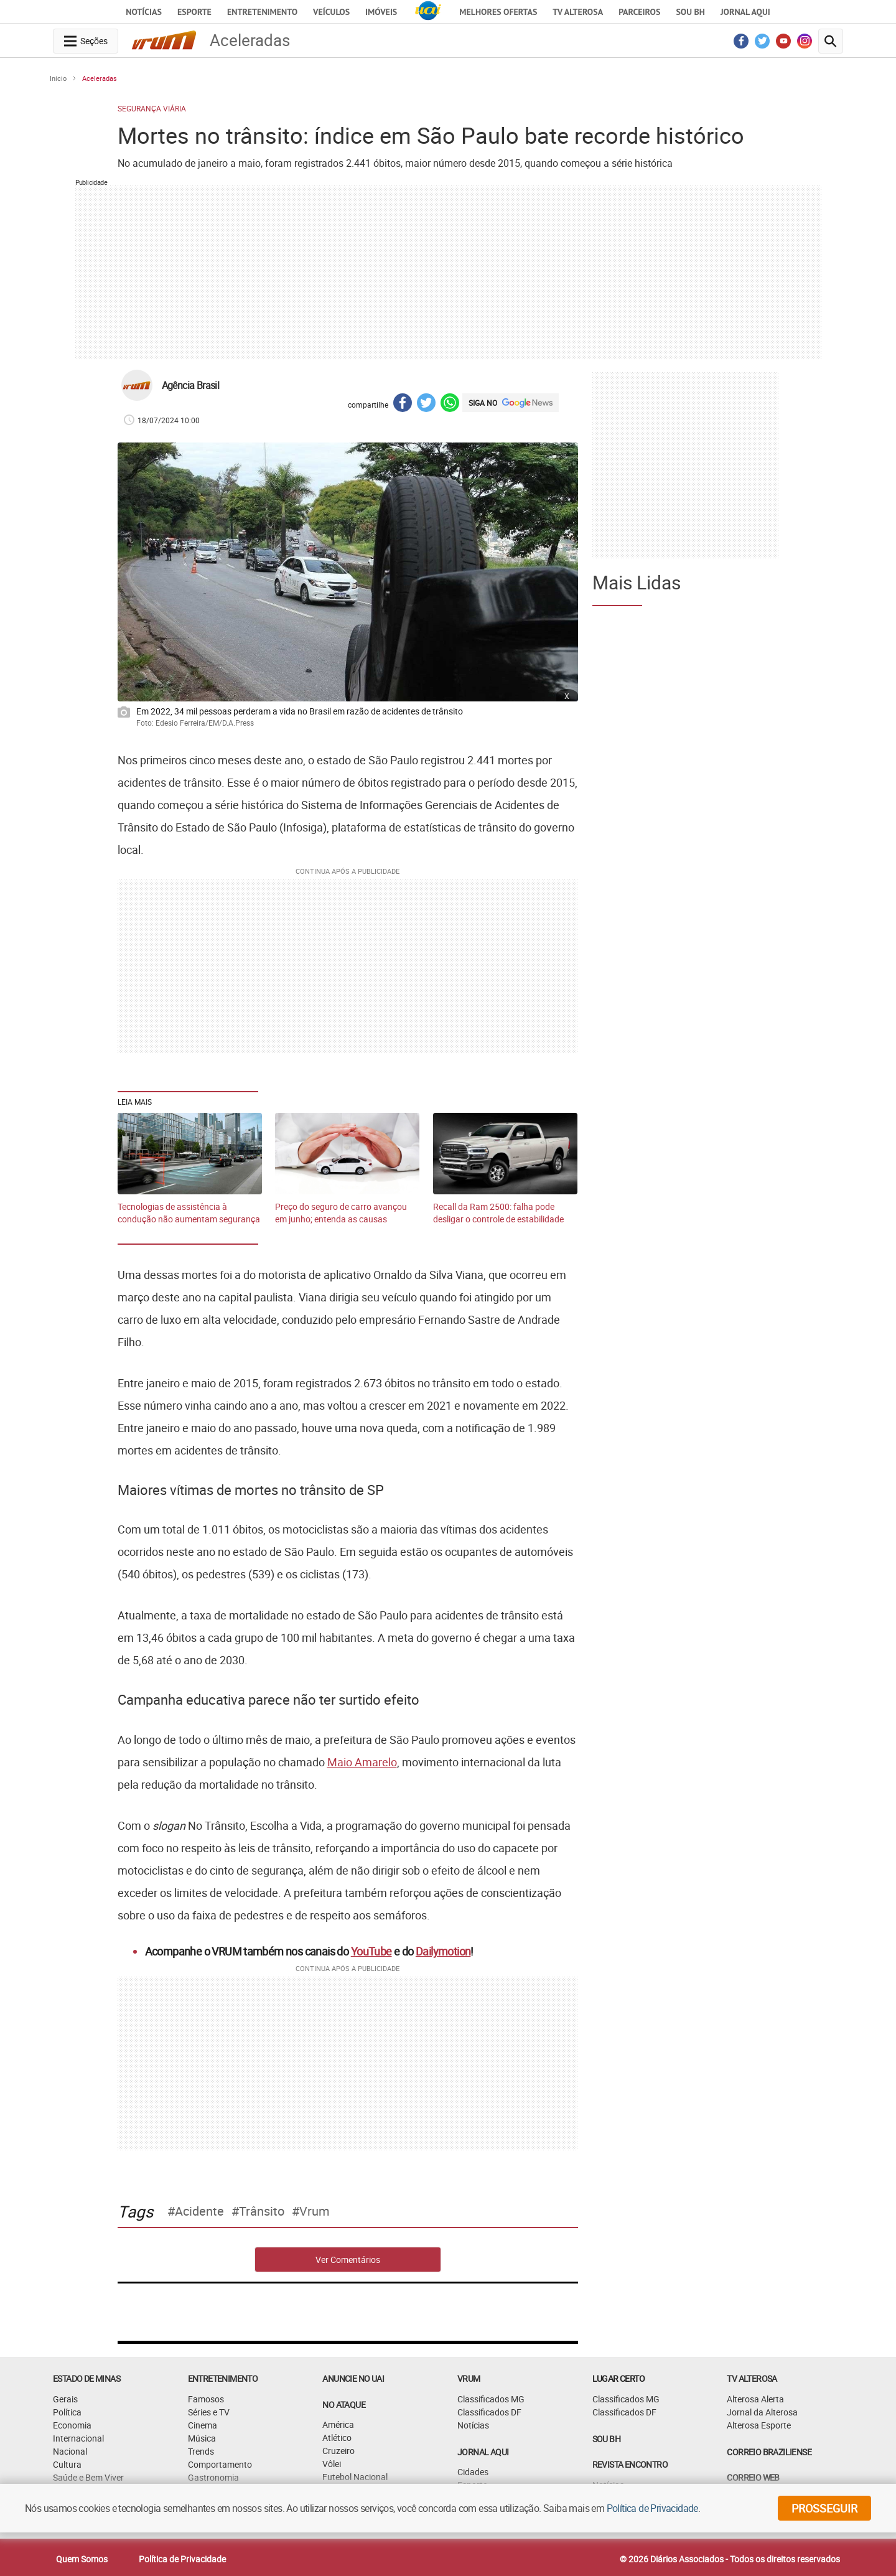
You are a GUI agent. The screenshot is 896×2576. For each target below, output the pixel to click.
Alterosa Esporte (759, 2425)
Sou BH (690, 11)
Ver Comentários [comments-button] (347, 2259)
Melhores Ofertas (498, 11)
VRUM (468, 2378)
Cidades (472, 2472)
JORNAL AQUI (745, 11)
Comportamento (220, 2464)
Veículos (331, 11)
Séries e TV (209, 2412)
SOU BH (606, 2439)
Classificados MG (491, 2399)
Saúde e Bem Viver (88, 2477)
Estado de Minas (86, 2378)
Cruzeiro (338, 2451)
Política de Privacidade (182, 2559)
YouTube (371, 1951)
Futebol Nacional (355, 2477)
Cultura (67, 2464)
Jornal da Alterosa (762, 2412)
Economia (72, 2425)
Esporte (194, 11)
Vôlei (331, 2464)
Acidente (199, 2211)
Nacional (70, 2451)
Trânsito (261, 2211)
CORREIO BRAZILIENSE (769, 2452)
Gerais (65, 2399)
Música (202, 2438)
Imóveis (381, 11)
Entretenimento (262, 11)
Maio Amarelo (362, 1761)
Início (58, 78)
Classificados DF (489, 2412)
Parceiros (639, 11)
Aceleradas (99, 78)
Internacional (78, 2438)
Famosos (206, 2399)
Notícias (144, 11)
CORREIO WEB (753, 2477)
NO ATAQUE (343, 2404)
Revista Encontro (630, 2464)
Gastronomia (213, 2477)
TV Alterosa (578, 11)
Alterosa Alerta (755, 2399)
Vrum (314, 2211)
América (338, 2424)
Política (67, 2412)
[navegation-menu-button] (85, 41)
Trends (201, 2451)
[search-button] (830, 41)
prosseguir (824, 2508)
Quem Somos (82, 2559)
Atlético (337, 2437)
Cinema (202, 2425)
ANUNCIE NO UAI (353, 2378)
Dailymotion (443, 1951)
